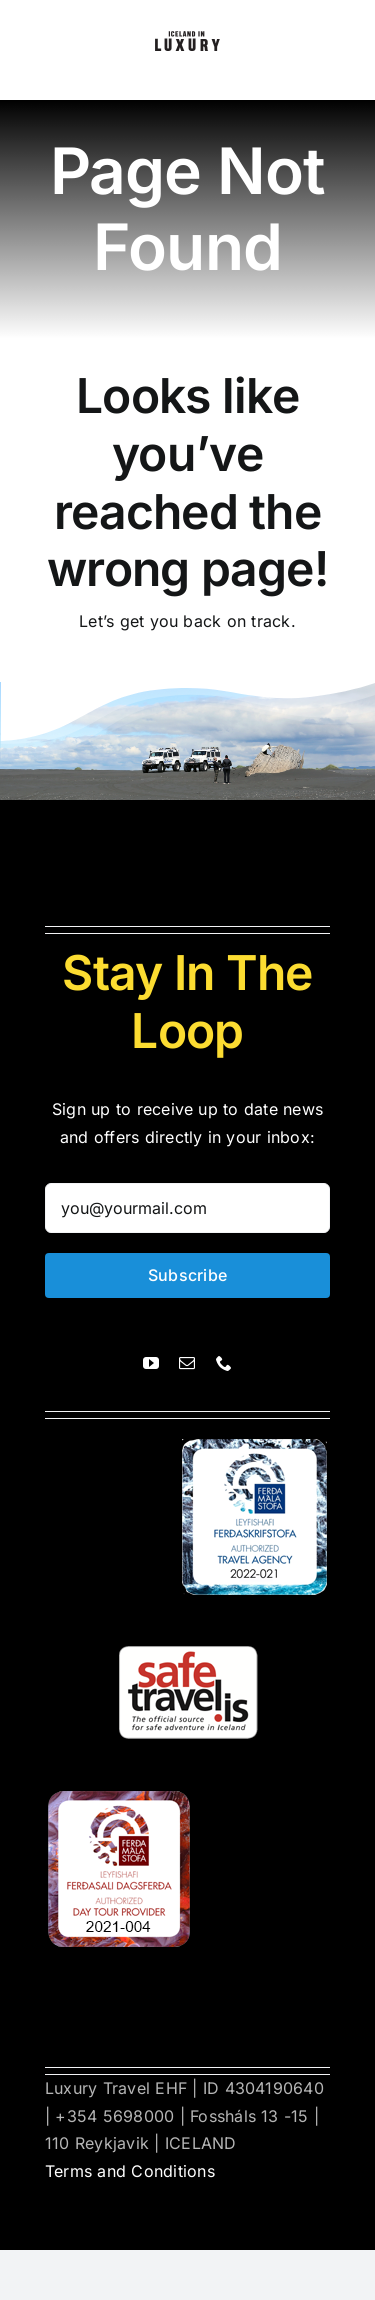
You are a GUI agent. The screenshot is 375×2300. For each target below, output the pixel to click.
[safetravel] (188, 1623)
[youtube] (151, 1363)
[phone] (224, 1363)
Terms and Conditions (130, 2171)
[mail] (187, 1363)
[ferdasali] (256, 1447)
